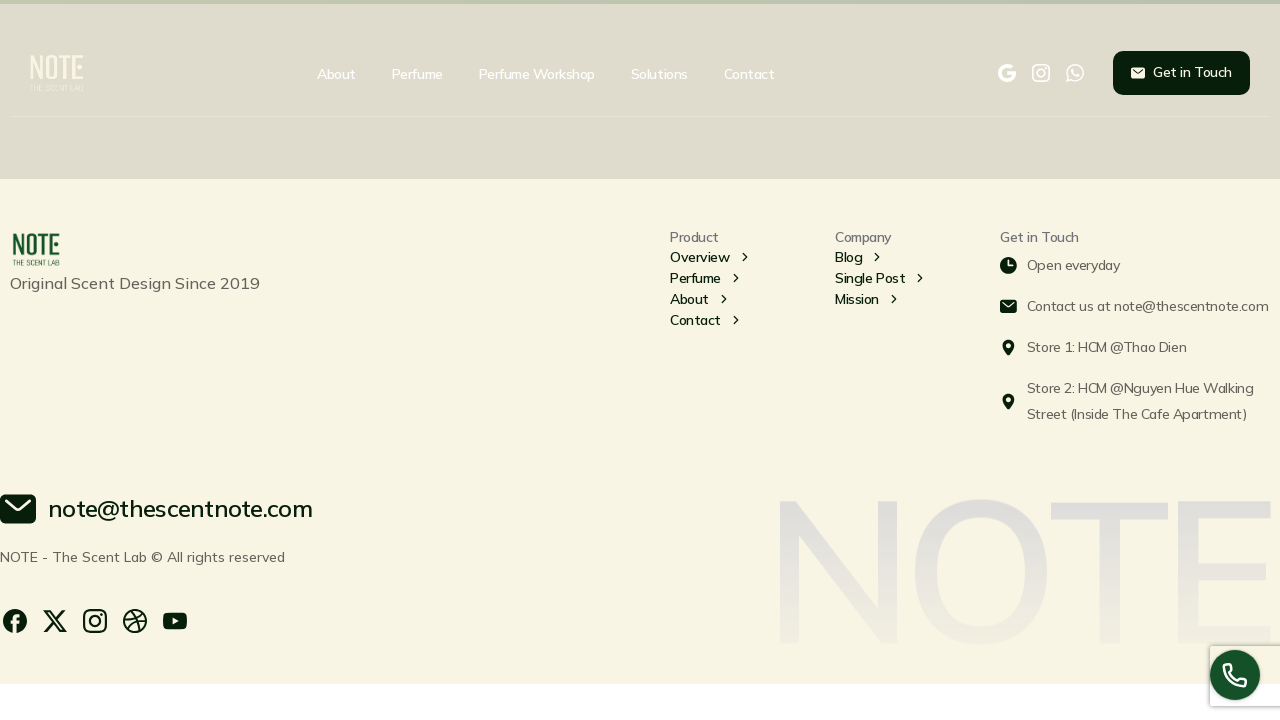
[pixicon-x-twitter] (55, 619)
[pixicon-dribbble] (135, 619)
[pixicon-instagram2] (95, 619)
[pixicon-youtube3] (175, 619)
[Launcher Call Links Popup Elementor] (1235, 675)
